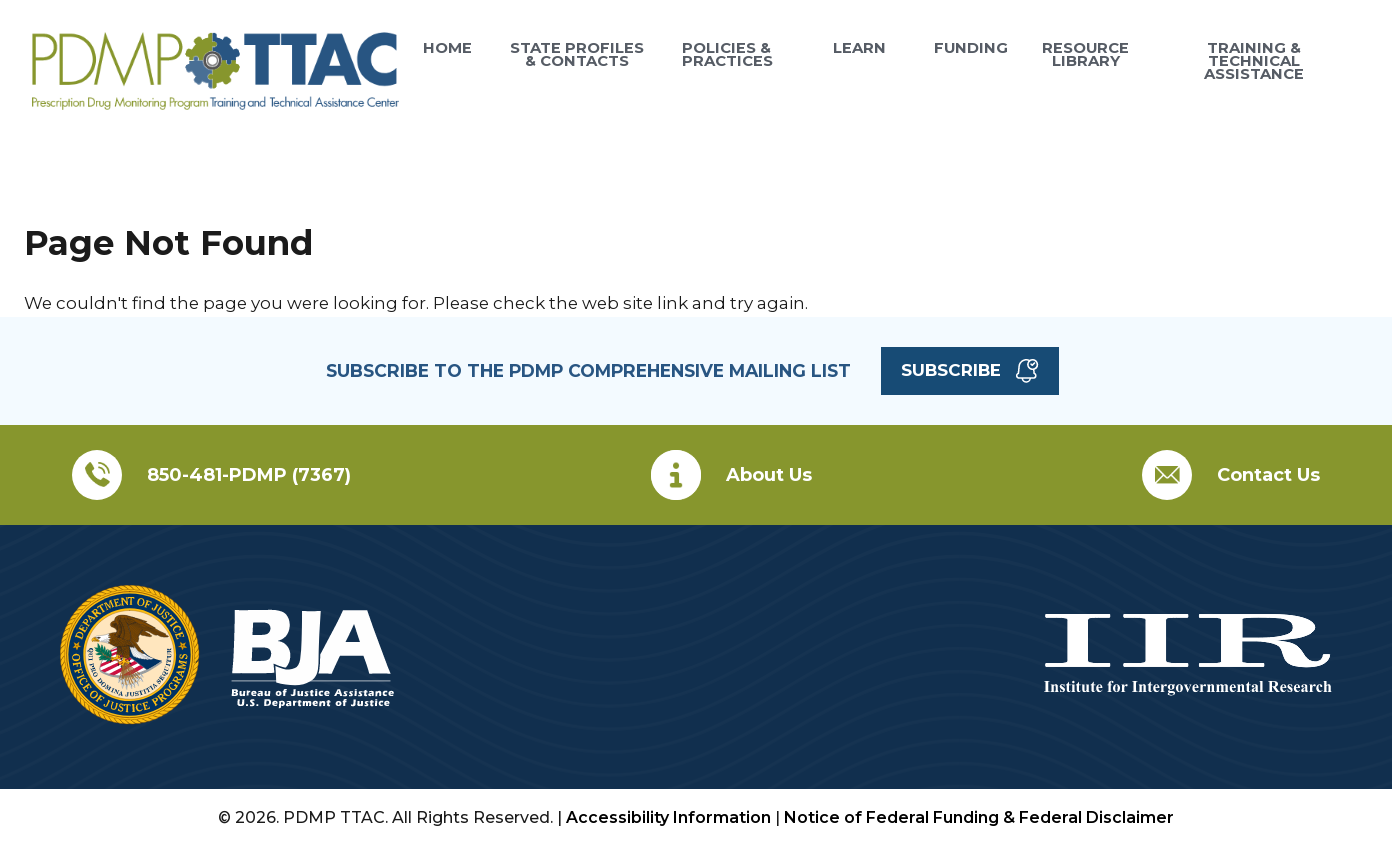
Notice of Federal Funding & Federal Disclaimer (979, 817)
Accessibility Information (668, 817)
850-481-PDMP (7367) (249, 475)
